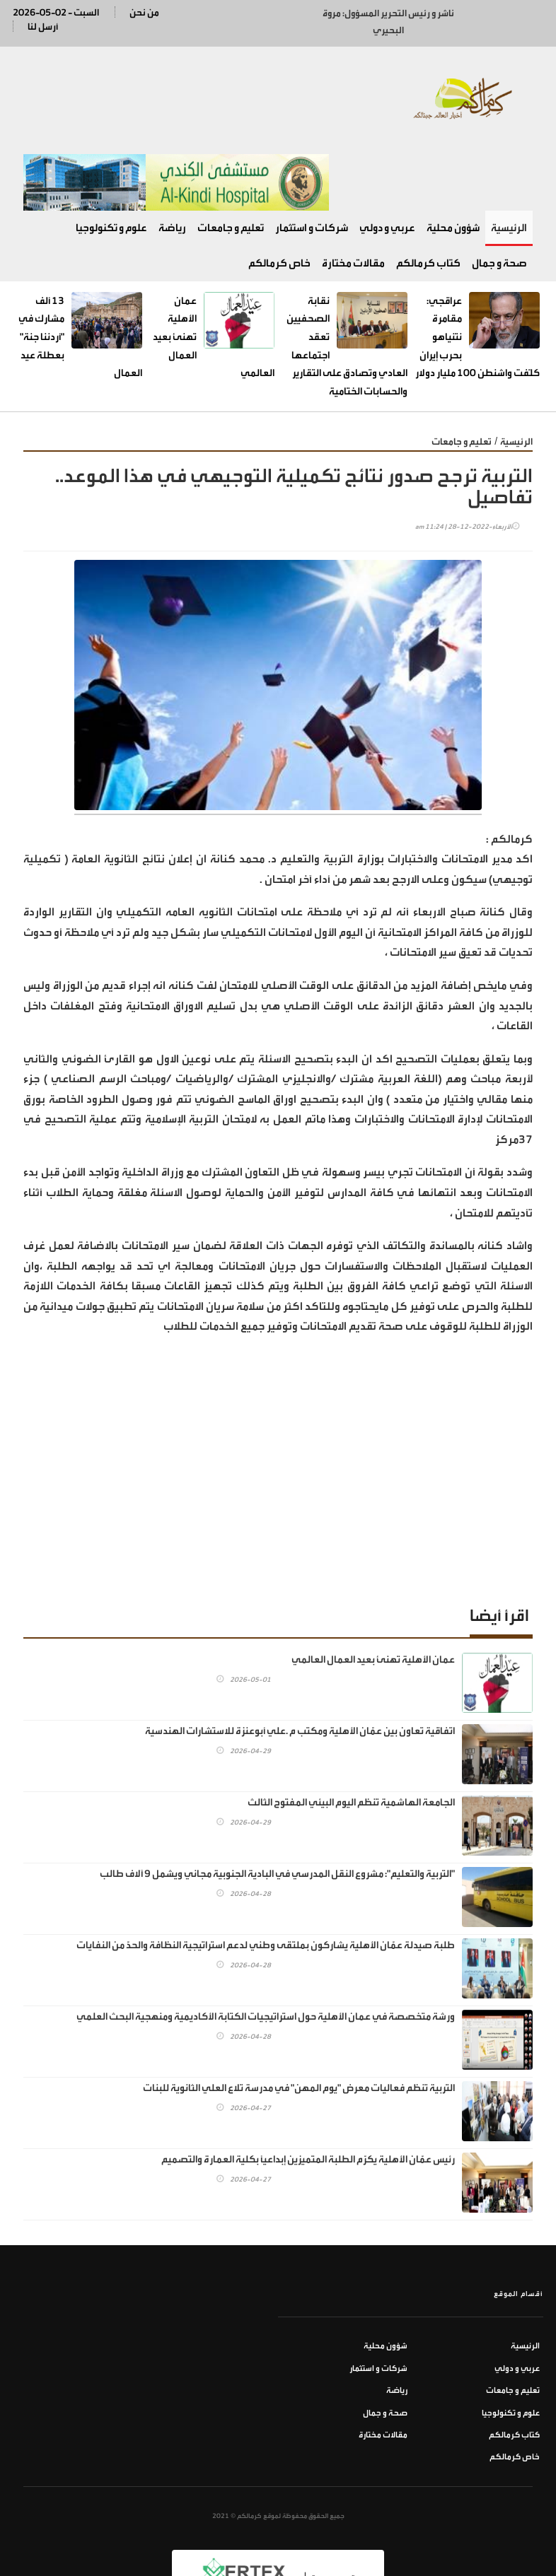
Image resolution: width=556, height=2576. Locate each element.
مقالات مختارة (353, 197)
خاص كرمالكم (279, 197)
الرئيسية (509, 162)
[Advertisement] (278, 1411)
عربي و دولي (387, 162)
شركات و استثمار (311, 162)
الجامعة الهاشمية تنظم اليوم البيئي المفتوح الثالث (351, 1736)
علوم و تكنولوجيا (111, 162)
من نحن (144, 12)
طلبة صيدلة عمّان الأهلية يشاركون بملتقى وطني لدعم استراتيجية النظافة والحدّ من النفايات (265, 1879)
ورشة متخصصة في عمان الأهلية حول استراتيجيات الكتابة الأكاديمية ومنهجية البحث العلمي (265, 1950)
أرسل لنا (43, 26)
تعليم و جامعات (230, 162)
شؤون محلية (453, 162)
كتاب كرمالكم (428, 197)
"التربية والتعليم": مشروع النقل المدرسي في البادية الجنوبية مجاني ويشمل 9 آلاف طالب (277, 1808)
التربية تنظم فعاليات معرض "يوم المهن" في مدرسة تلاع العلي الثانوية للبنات (299, 2022)
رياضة (172, 162)
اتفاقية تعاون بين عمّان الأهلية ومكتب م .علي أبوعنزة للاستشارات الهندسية (300, 1665)
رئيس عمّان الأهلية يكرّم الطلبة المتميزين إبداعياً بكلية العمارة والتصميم (308, 2093)
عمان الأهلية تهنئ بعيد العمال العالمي (373, 1593)
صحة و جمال (499, 197)
